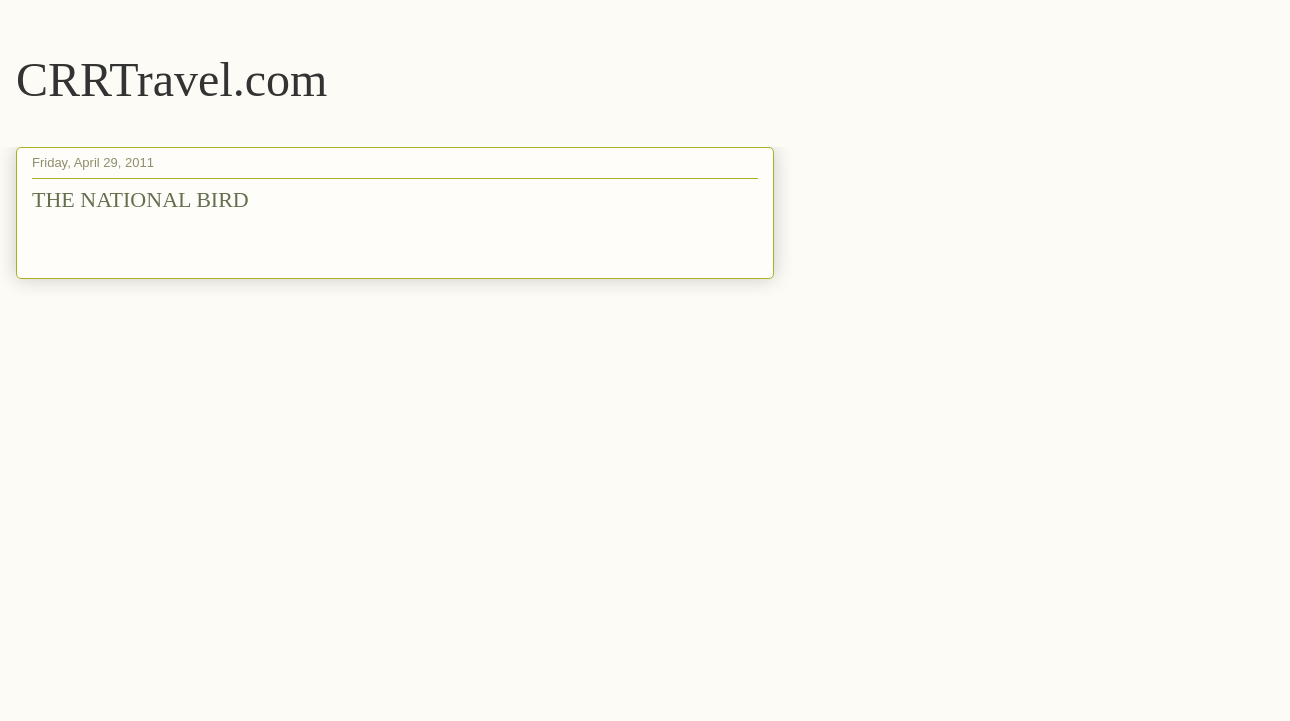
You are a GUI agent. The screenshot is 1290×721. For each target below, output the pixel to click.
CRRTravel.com (171, 79)
